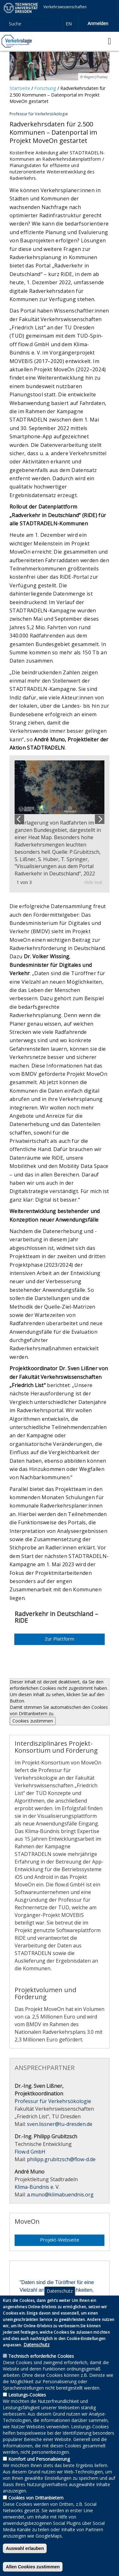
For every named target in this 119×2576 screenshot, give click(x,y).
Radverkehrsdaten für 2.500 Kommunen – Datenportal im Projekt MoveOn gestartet (57, 94)
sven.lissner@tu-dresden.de (59, 2124)
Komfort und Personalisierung (39, 2468)
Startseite (20, 88)
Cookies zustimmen (32, 1721)
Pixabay (102, 77)
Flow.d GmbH (30, 2151)
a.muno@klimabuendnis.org (60, 2194)
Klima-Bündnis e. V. (37, 2186)
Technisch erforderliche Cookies (41, 2365)
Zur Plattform (59, 1638)
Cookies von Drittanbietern (35, 2507)
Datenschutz (60, 2300)
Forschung (45, 88)
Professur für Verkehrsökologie (53, 2101)
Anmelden (98, 23)
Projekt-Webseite (59, 2239)
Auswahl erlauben (25, 2557)
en (69, 24)
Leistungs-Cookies (27, 2404)
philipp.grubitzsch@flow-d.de (61, 2159)
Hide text (93, 882)
